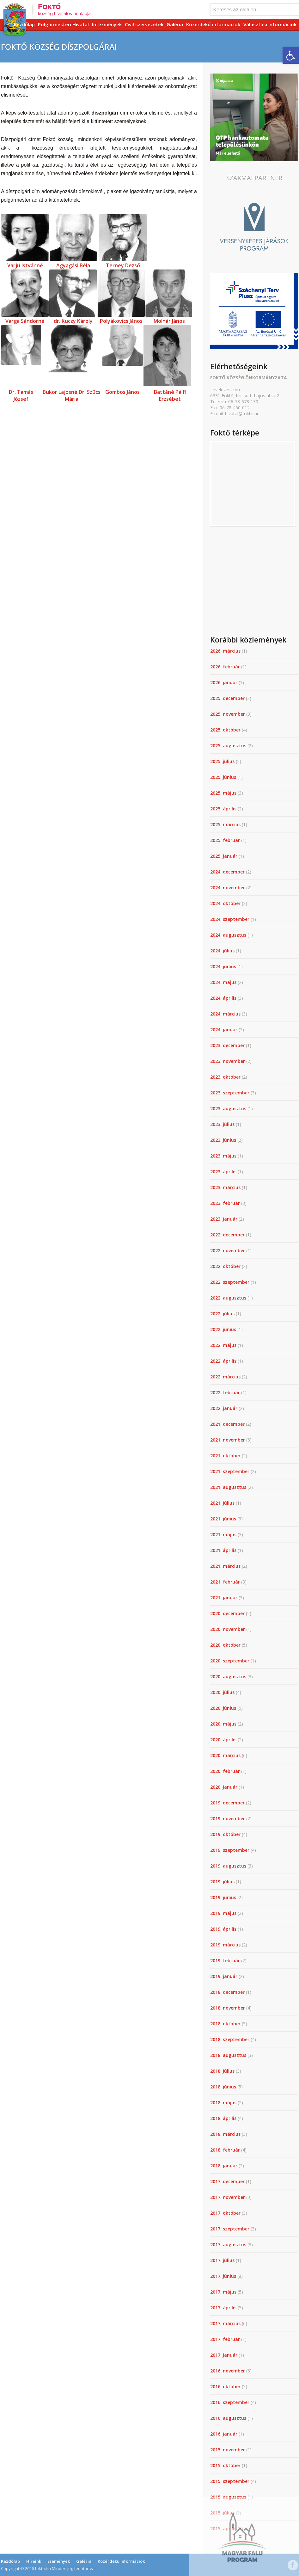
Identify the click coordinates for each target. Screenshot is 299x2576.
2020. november (227, 1629)
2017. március (225, 2323)
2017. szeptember (229, 2229)
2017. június (223, 2276)
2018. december (227, 1992)
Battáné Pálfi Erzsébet (170, 395)
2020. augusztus (228, 1676)
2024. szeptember (229, 919)
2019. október (225, 1834)
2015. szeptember (229, 2481)
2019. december (227, 1803)
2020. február (225, 1771)
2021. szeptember (229, 1471)
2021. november (227, 1440)
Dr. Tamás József (21, 395)
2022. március (225, 1377)
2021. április (223, 1550)
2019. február (225, 1960)
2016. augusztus (228, 2418)
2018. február (225, 2150)
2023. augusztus (228, 1108)
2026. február (225, 667)
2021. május (223, 1534)
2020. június (223, 1708)
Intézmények (107, 24)
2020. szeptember (229, 1661)
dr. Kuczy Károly (73, 320)
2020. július (222, 1692)
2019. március (225, 1945)
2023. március (225, 1187)
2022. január (223, 1408)
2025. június (223, 777)
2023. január (223, 1219)
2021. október (225, 1456)
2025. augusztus (228, 746)
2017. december (227, 2181)
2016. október (225, 2386)
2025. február (225, 840)
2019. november (227, 1818)
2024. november (227, 888)
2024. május (223, 982)
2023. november (227, 1061)
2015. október (225, 2465)
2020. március (225, 1755)
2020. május (223, 1724)
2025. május (223, 793)
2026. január (223, 682)
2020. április (223, 1740)
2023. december (227, 1045)
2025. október (225, 730)
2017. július (222, 2260)
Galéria (175, 24)
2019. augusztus (228, 1866)
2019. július (222, 1882)
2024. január (223, 1030)
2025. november (227, 714)
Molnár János (169, 320)
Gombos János (122, 391)
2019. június (223, 1897)
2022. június (223, 1329)
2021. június (223, 1519)
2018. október (225, 2024)
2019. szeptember (229, 1850)
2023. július (222, 1124)
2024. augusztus (228, 935)
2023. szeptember (229, 1093)
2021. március (225, 1566)
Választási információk (269, 24)
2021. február (225, 1582)
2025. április (223, 809)
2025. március (225, 824)
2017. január (223, 2355)
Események (58, 2561)
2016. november (227, 2371)
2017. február (225, 2339)
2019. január (223, 1976)
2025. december (227, 698)
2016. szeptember (229, 2402)
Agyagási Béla (73, 265)
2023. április (223, 1172)
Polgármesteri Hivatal (63, 24)
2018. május (223, 2102)
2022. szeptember (229, 1282)
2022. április (223, 1361)
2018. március (225, 2134)
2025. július (222, 761)
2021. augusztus (228, 1487)
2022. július (222, 1314)
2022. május (223, 1345)
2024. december (227, 872)
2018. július (222, 2071)
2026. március (225, 651)
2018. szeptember (229, 2039)
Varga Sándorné (25, 320)
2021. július (222, 1503)
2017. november (227, 2197)
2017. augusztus (228, 2244)
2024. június (223, 966)
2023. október (225, 1077)
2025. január (223, 856)
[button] (291, 55)
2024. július (222, 951)
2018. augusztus (228, 2055)
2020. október (225, 1645)
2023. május (223, 1156)
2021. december (227, 1424)
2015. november (227, 2450)
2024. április (223, 998)
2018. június (223, 2087)
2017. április (223, 2308)
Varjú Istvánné (25, 265)
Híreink (33, 2561)
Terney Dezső (123, 265)
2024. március (225, 1014)
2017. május (223, 2292)
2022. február (225, 1392)
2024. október (225, 903)
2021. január (223, 1598)
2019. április (223, 1929)
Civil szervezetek (144, 24)
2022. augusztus (228, 1298)
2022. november (227, 1250)
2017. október (225, 2213)
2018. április (223, 2118)
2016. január (223, 2434)
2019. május (223, 1913)
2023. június (223, 1140)
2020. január (223, 1787)
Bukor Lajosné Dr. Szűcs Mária (72, 395)
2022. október (225, 1266)
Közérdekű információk (213, 24)
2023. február (225, 1203)
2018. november (227, 2008)
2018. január (223, 2166)
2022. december (227, 1235)
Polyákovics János (121, 320)
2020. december (227, 1613)
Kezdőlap (24, 24)
